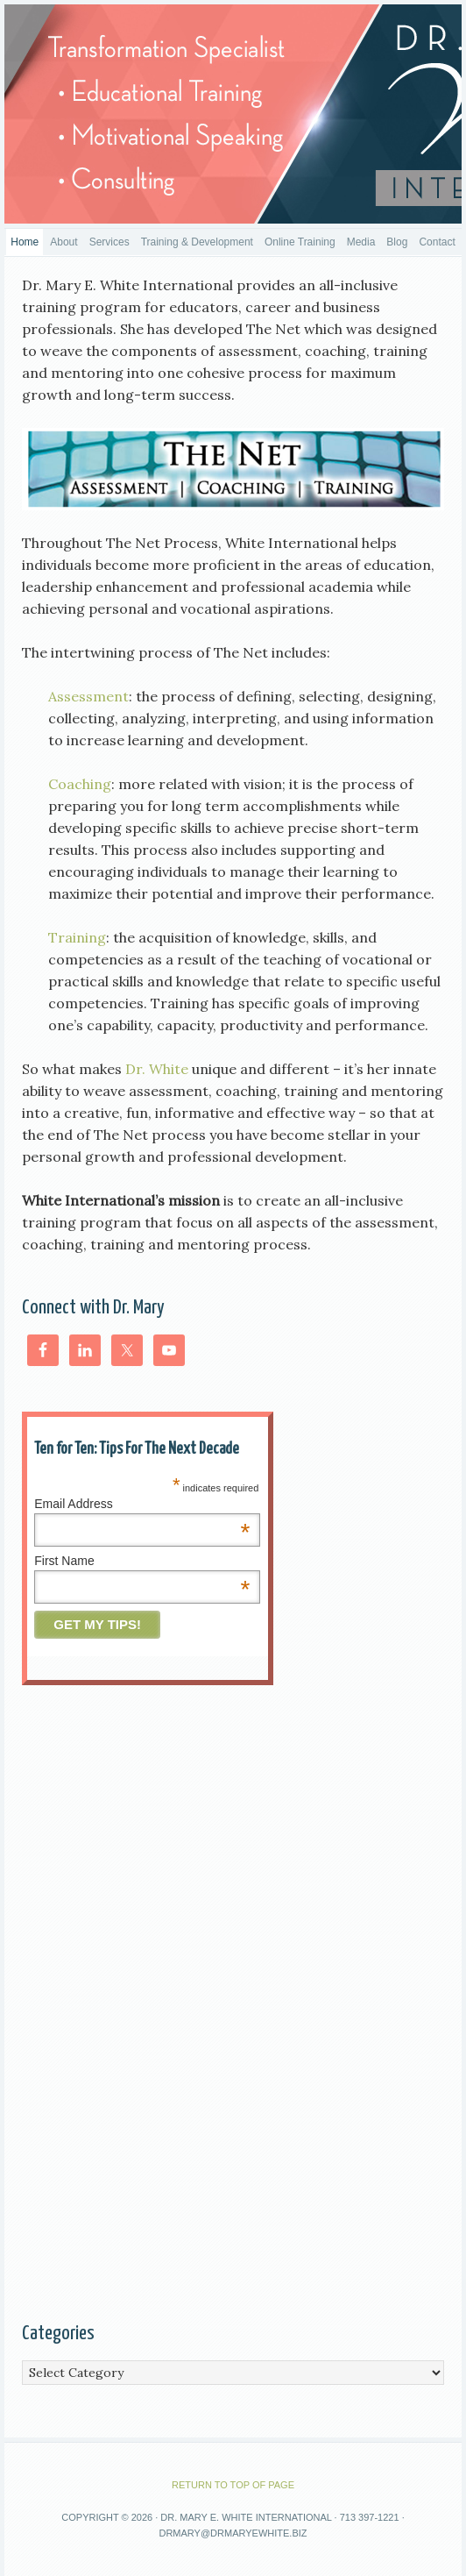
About (63, 242)
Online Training (300, 242)
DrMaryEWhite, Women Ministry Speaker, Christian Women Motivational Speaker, (233, 114)
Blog (396, 242)
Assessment (88, 696)
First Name (142, 1561)
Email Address (142, 1504)
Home (25, 242)
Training (77, 937)
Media (361, 242)
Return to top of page (233, 2485)
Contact (437, 242)
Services (109, 242)
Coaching (79, 784)
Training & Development (197, 242)
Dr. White (155, 1069)
